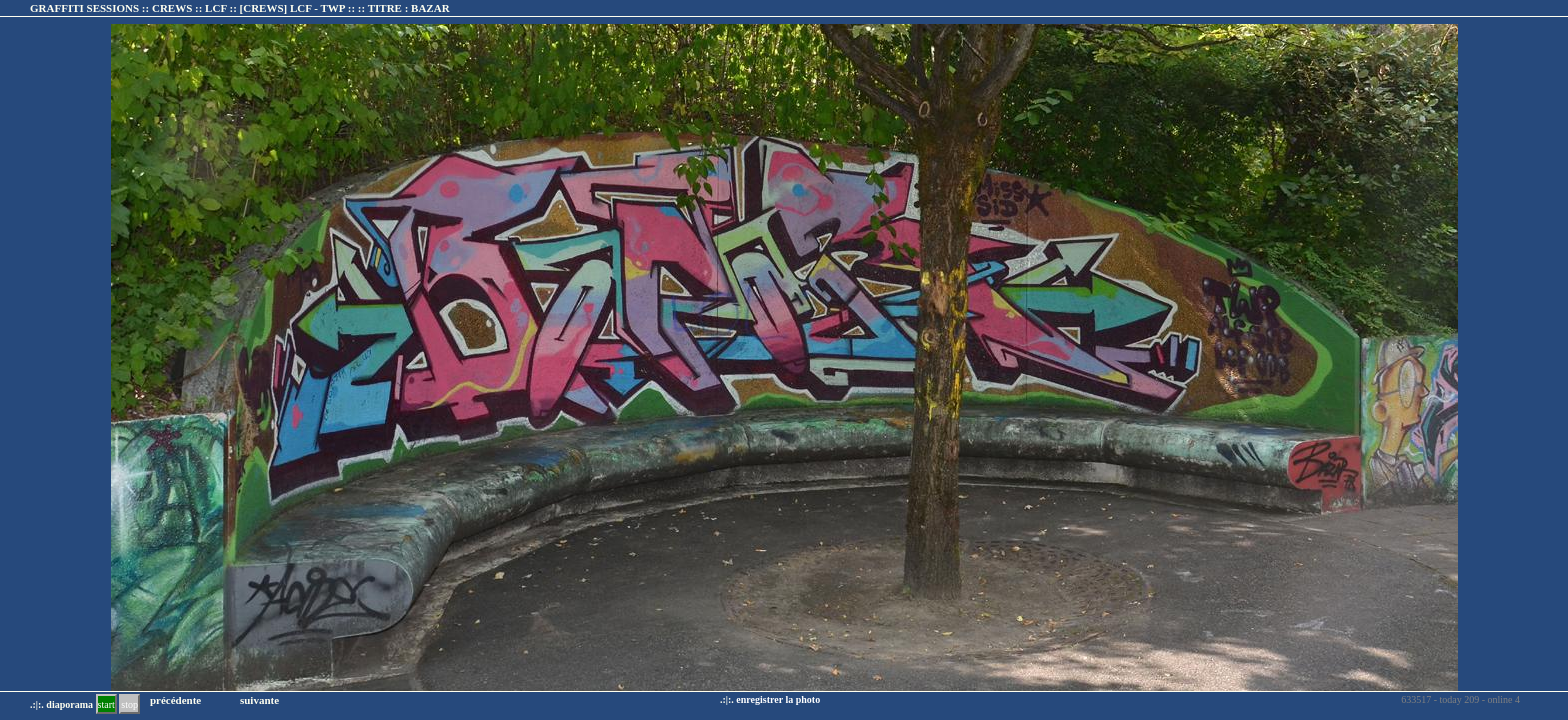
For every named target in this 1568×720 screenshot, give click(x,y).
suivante (259, 700)
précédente (175, 700)
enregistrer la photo (778, 699)
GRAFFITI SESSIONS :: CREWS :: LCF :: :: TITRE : (240, 8)
